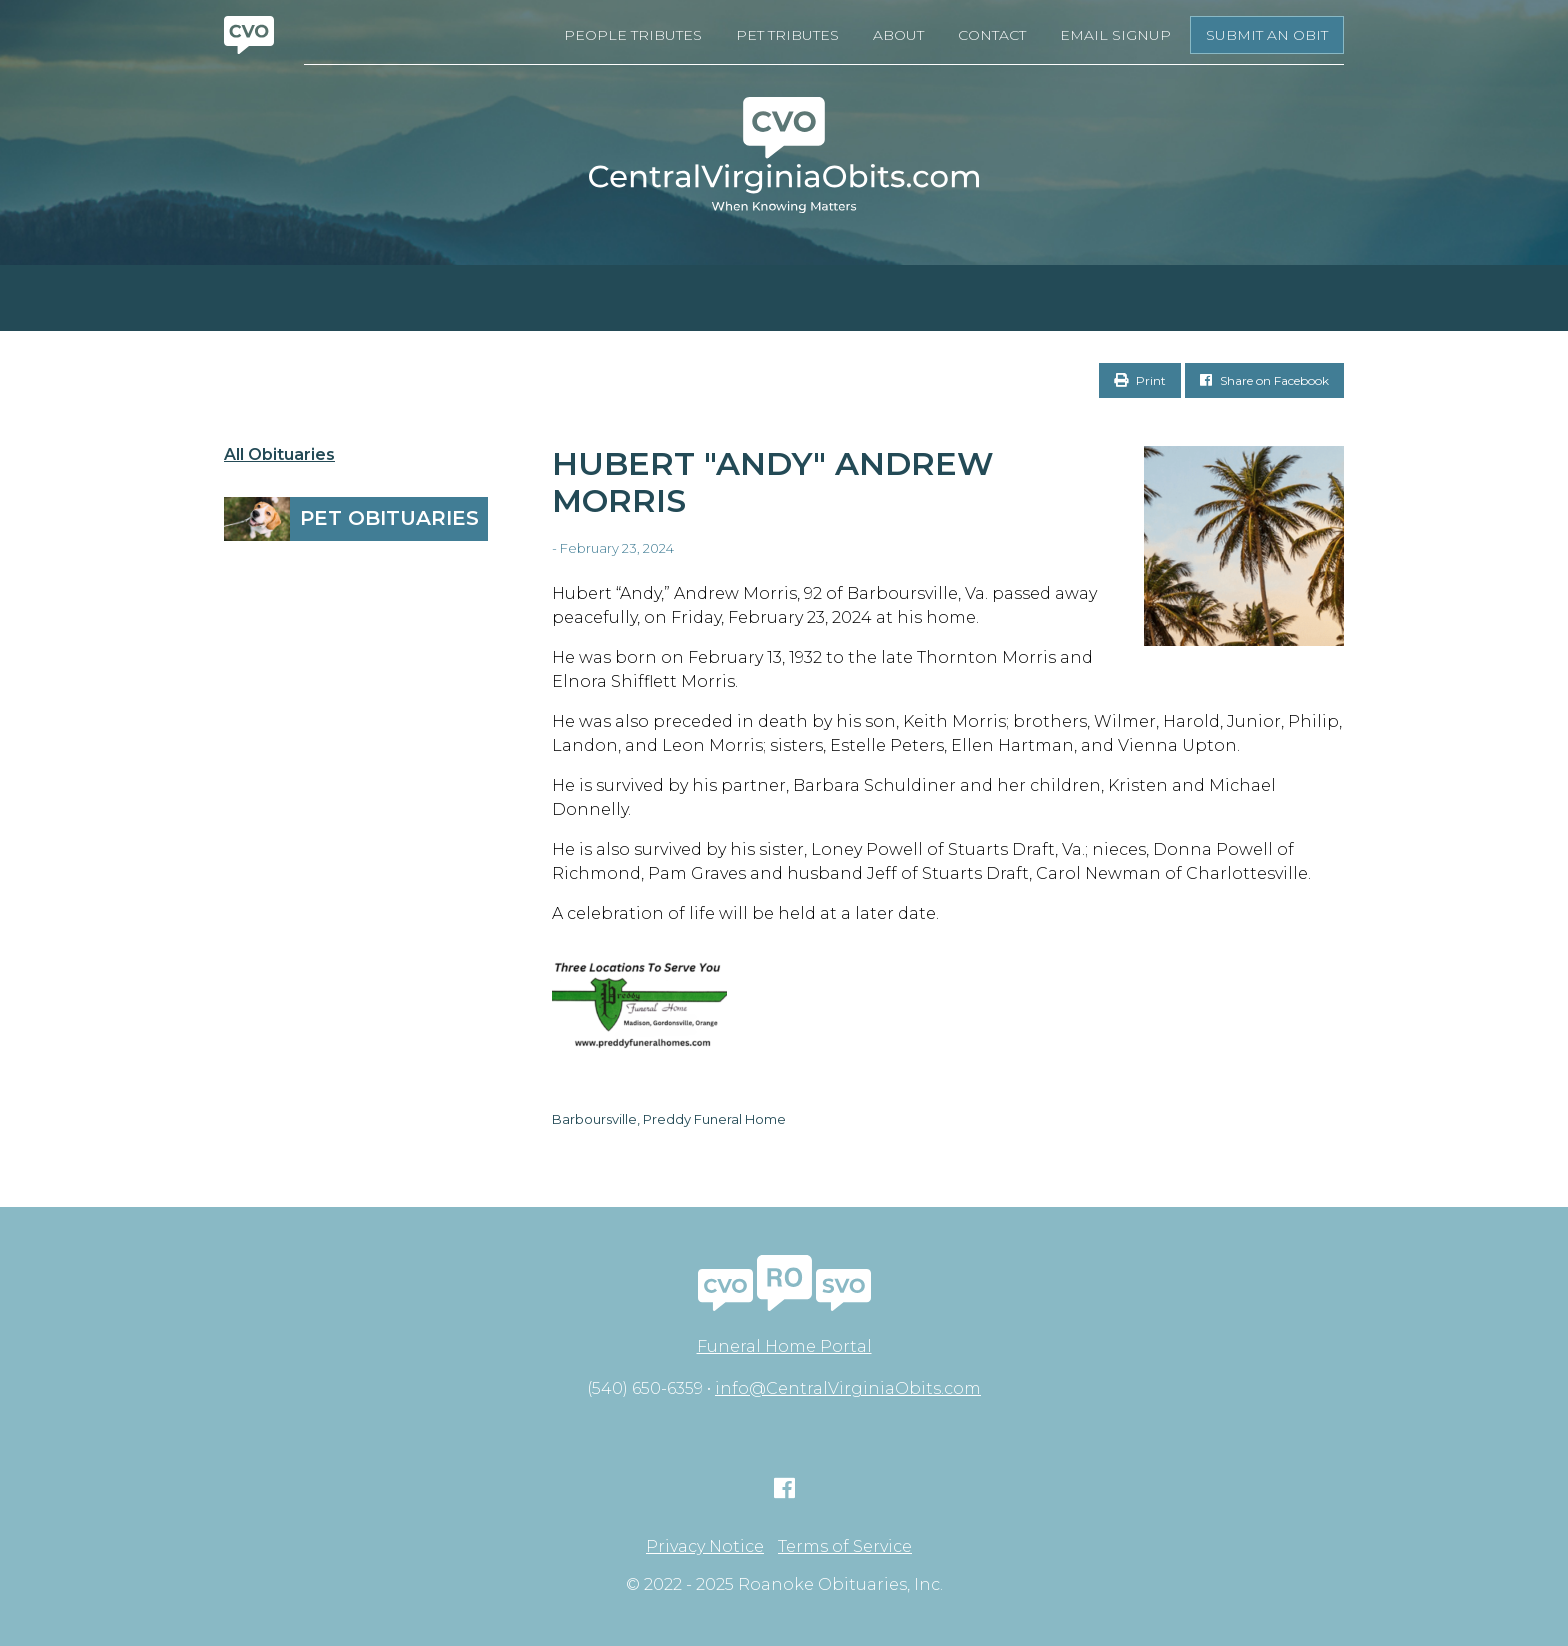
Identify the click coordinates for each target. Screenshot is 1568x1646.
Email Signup (1115, 35)
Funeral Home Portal (784, 1346)
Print (1140, 380)
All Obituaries (279, 455)
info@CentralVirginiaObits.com (848, 1388)
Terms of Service (845, 1547)
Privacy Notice (705, 1547)
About (898, 35)
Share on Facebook (1264, 380)
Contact (992, 35)
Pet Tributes (787, 35)
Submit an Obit (1267, 35)
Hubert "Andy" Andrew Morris (773, 482)
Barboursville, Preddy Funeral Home (669, 1119)
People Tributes (633, 35)
